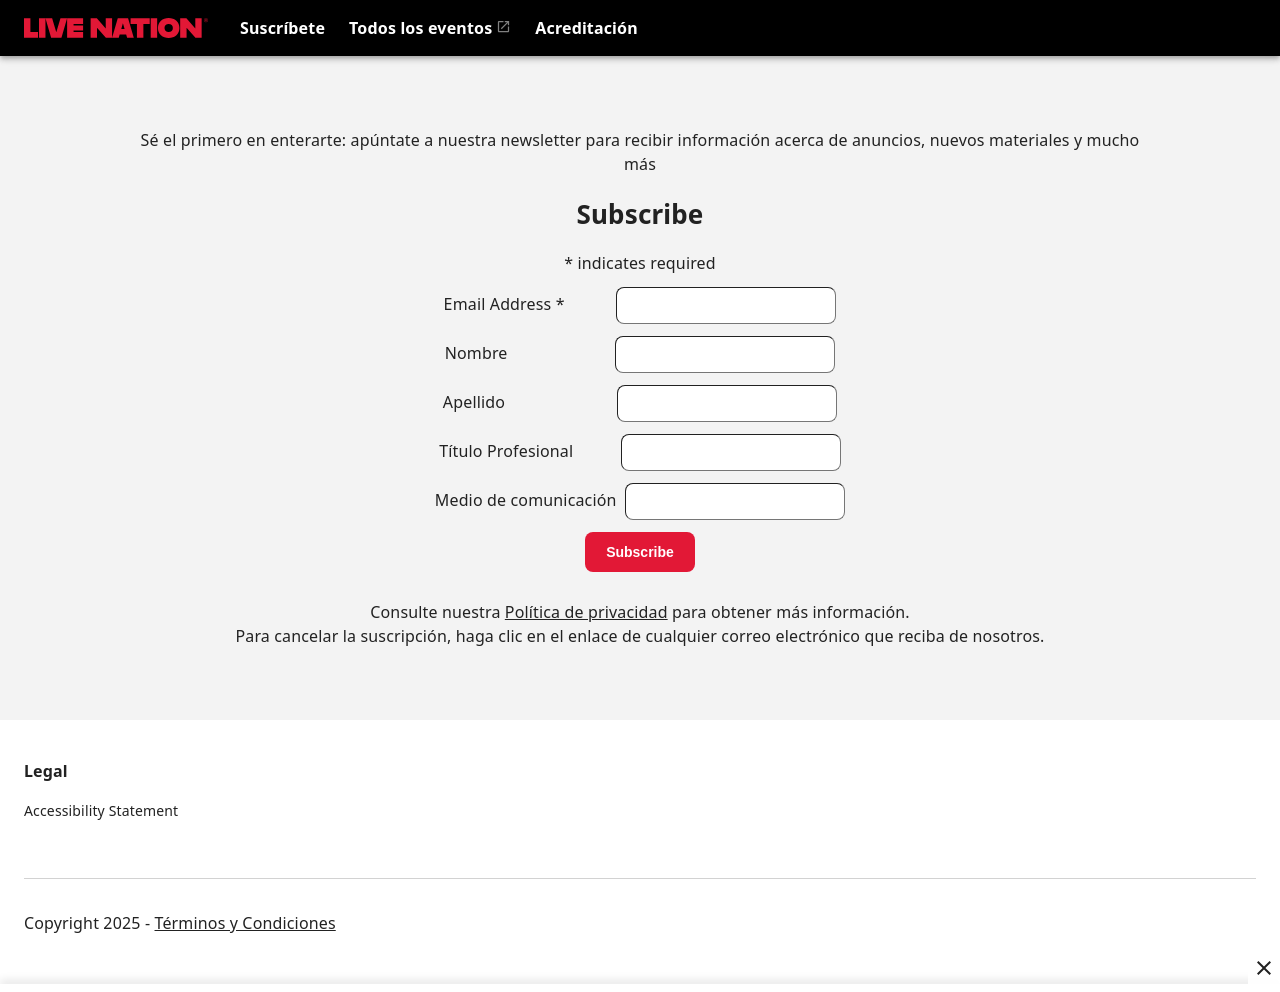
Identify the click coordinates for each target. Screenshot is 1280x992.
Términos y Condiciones (245, 923)
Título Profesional (529, 451)
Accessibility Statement (101, 810)
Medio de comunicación (530, 500)
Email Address (530, 304)
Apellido (530, 402)
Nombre (530, 353)
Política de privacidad (586, 612)
